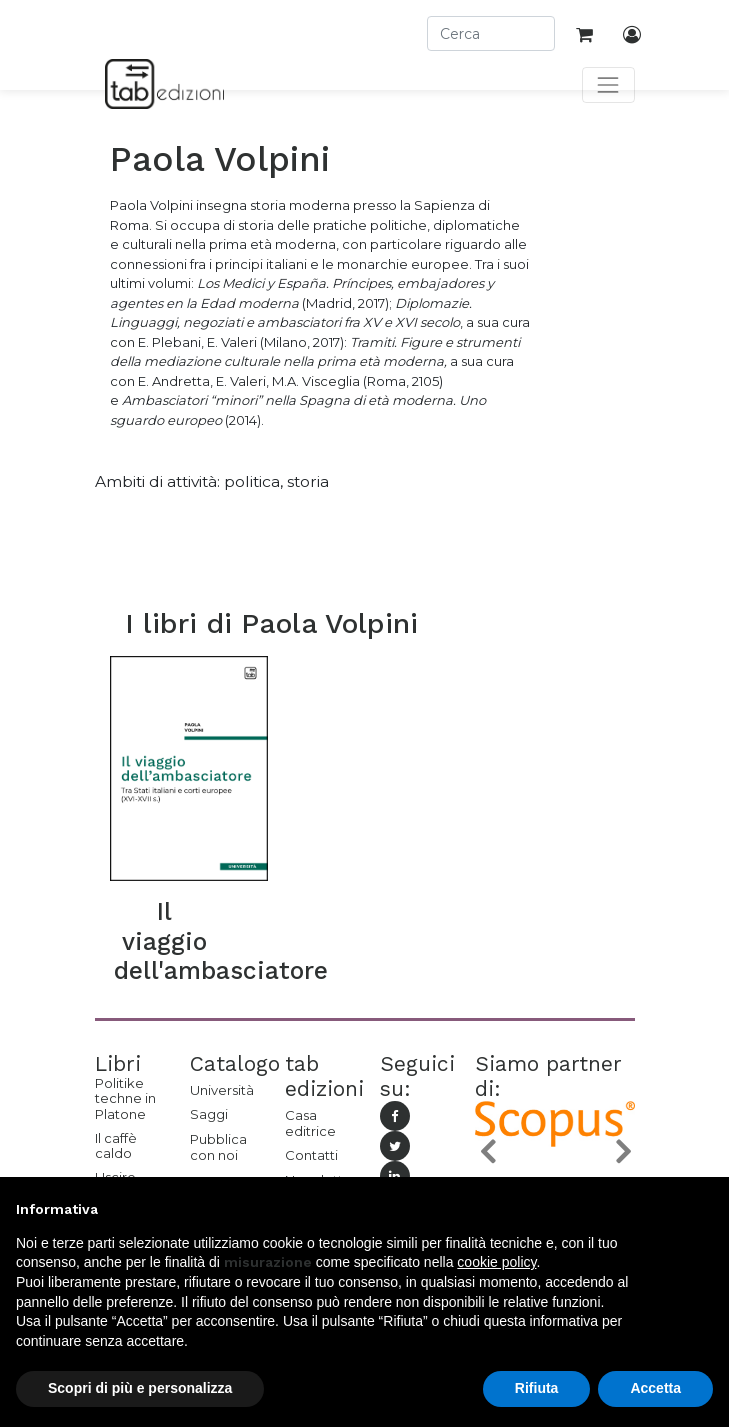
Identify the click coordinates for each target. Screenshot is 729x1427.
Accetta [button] (655, 1388)
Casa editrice (310, 1123)
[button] (487, 1151)
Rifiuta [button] (537, 1388)
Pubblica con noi (218, 1147)
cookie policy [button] (496, 1262)
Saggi (209, 1114)
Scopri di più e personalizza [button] (140, 1388)
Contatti (311, 1155)
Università (222, 1090)
